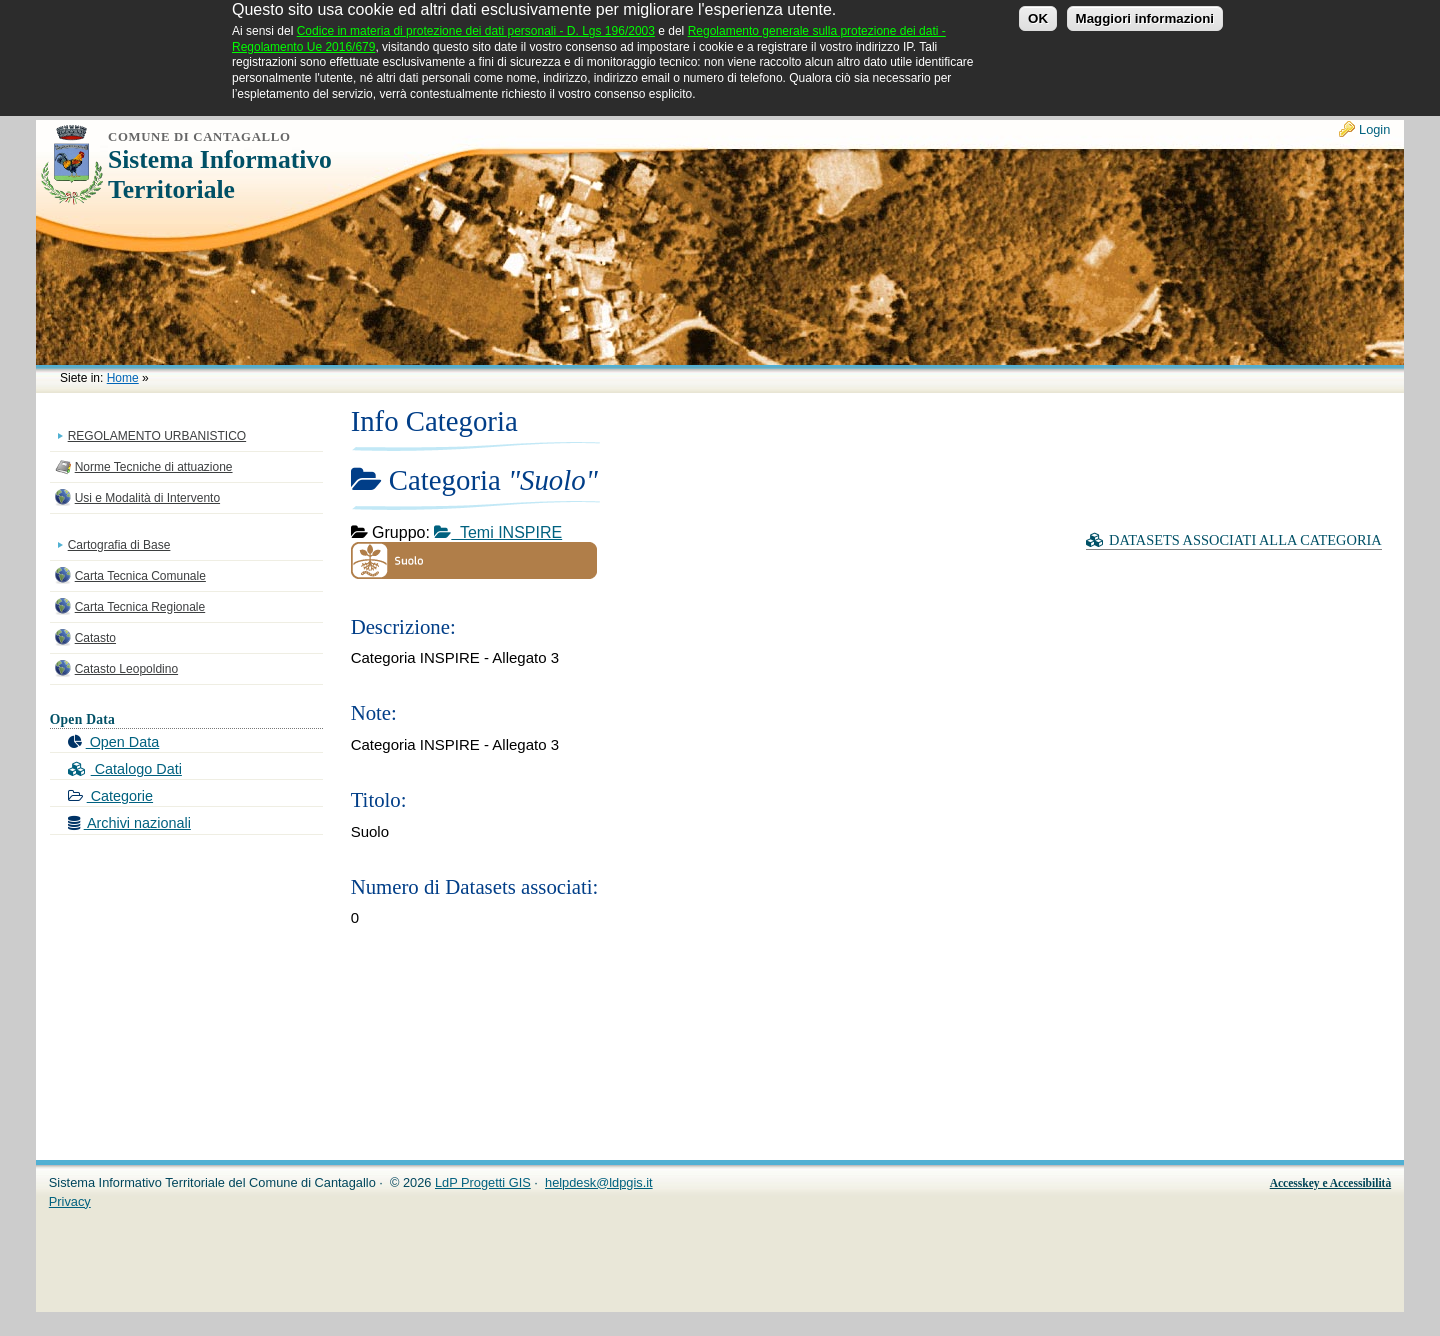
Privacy (70, 1201)
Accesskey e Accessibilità (1331, 1183)
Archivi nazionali (129, 823)
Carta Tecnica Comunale (140, 576)
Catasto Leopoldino (126, 669)
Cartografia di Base (119, 545)
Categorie (110, 796)
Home (123, 378)
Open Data (114, 742)
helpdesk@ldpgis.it (599, 1182)
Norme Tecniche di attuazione (154, 467)
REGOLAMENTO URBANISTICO (157, 436)
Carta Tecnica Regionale (140, 607)
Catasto (95, 638)
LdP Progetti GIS (483, 1182)
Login (1374, 129)
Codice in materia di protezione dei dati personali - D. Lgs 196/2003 (476, 24)
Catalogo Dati (125, 769)
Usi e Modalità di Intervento (147, 498)
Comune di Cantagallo (199, 137)
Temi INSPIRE (498, 532)
